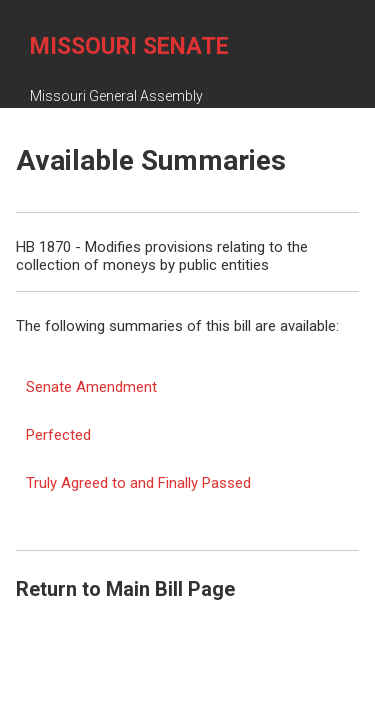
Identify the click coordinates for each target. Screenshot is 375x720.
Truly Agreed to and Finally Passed (138, 483)
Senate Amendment (91, 387)
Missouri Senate (129, 46)
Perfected (58, 435)
